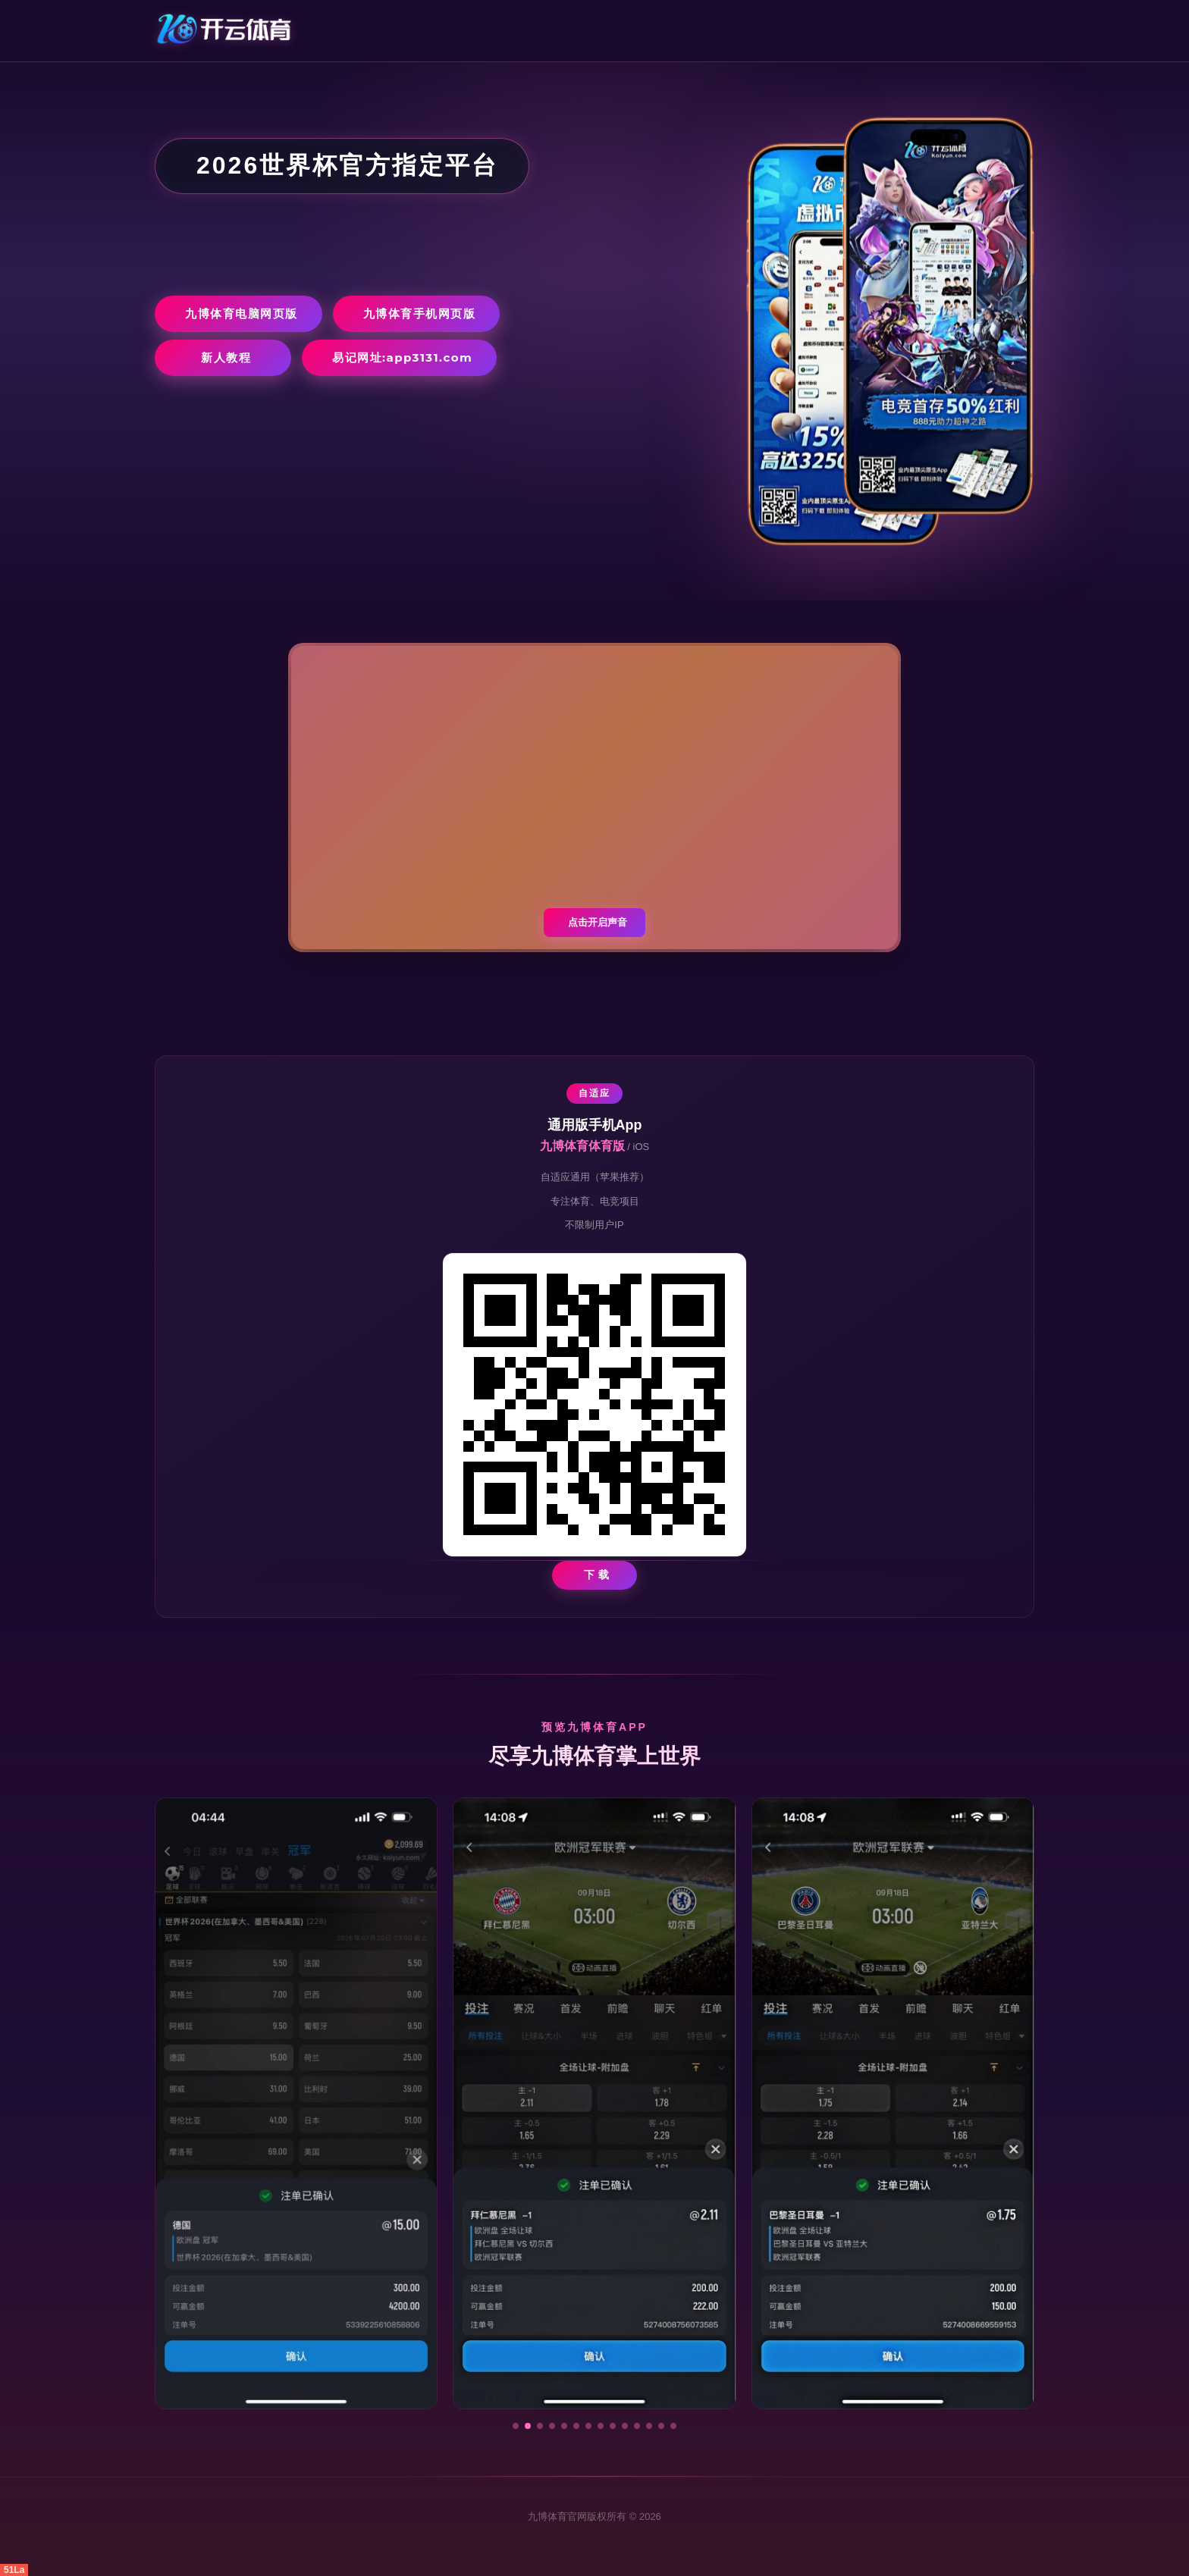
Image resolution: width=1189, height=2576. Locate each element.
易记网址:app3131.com (402, 357)
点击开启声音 (597, 922)
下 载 (597, 1574)
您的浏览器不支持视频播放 (594, 797)
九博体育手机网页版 (419, 313)
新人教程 (226, 357)
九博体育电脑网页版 (241, 313)
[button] (516, 2426)
